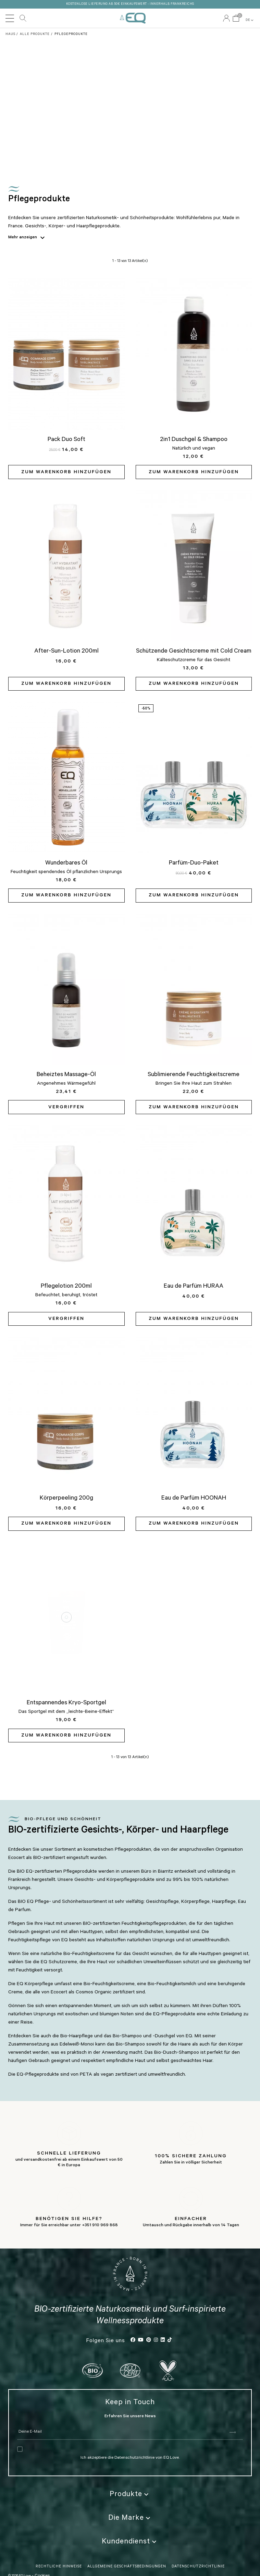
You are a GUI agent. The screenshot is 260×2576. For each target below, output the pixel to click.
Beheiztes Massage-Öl (66, 1075)
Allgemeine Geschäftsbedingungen (126, 2555)
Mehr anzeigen (28, 238)
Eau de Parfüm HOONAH (193, 1498)
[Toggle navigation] (9, 18)
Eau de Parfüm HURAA (193, 1286)
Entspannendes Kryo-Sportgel (66, 1703)
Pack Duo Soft (66, 440)
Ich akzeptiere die (97, 2446)
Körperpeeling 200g (66, 1498)
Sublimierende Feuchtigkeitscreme (193, 1075)
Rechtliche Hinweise (59, 2555)
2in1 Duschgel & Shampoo (193, 440)
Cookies (42, 2564)
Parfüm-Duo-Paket (194, 863)
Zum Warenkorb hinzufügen (66, 472)
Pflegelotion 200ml (66, 1286)
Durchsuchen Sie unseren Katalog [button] (23, 18)
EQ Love (133, 18)
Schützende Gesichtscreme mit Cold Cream (193, 651)
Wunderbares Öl (66, 863)
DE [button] (250, 20)
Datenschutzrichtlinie (135, 2446)
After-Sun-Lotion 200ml (66, 651)
